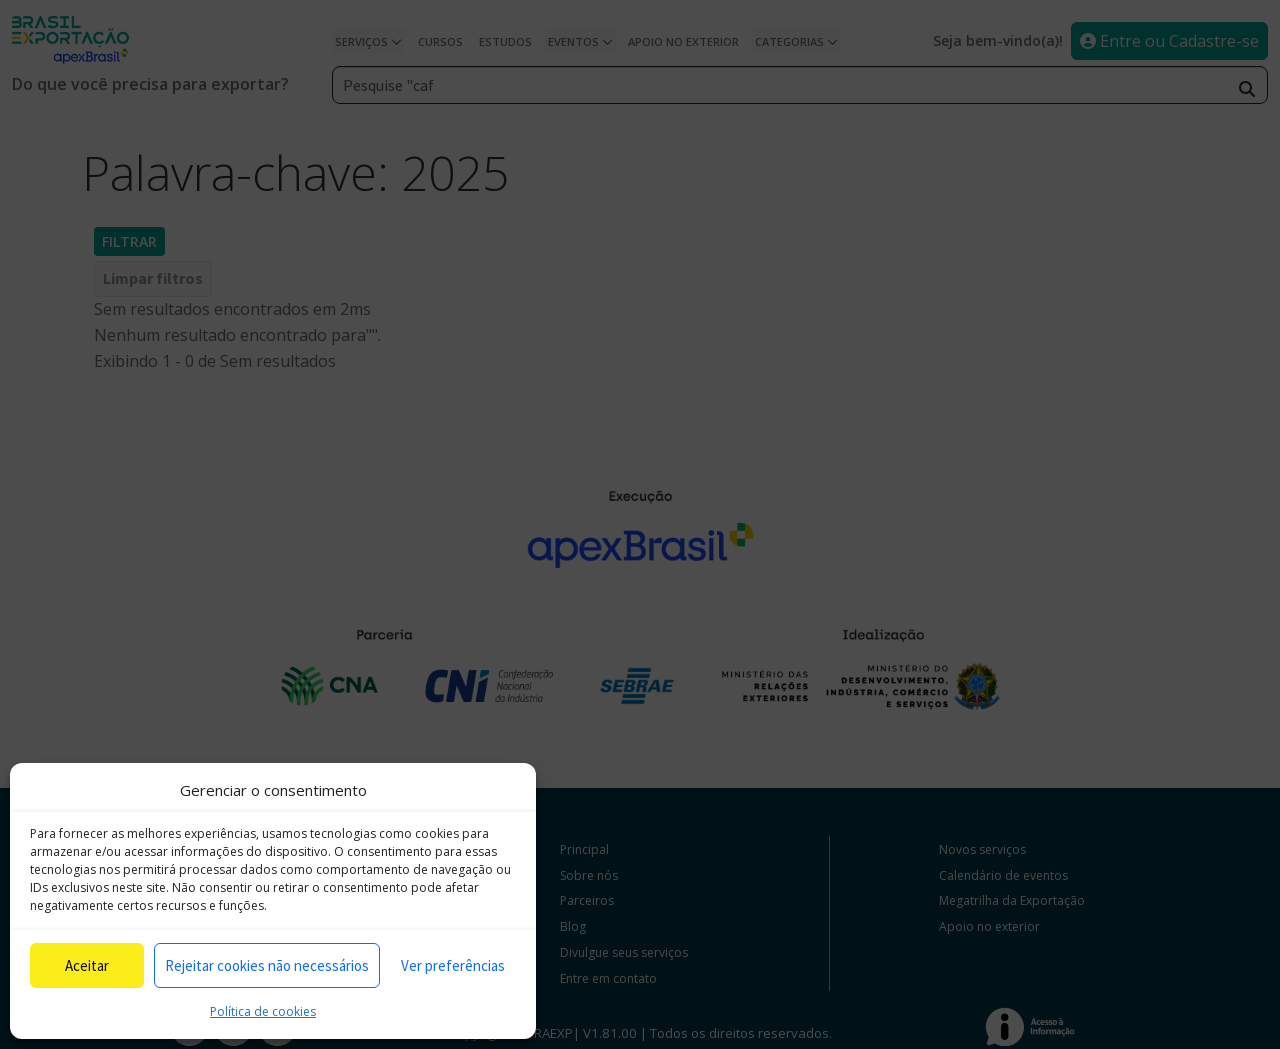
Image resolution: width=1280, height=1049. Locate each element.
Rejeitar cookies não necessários (267, 965)
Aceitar (87, 965)
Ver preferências (453, 965)
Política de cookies (263, 1011)
